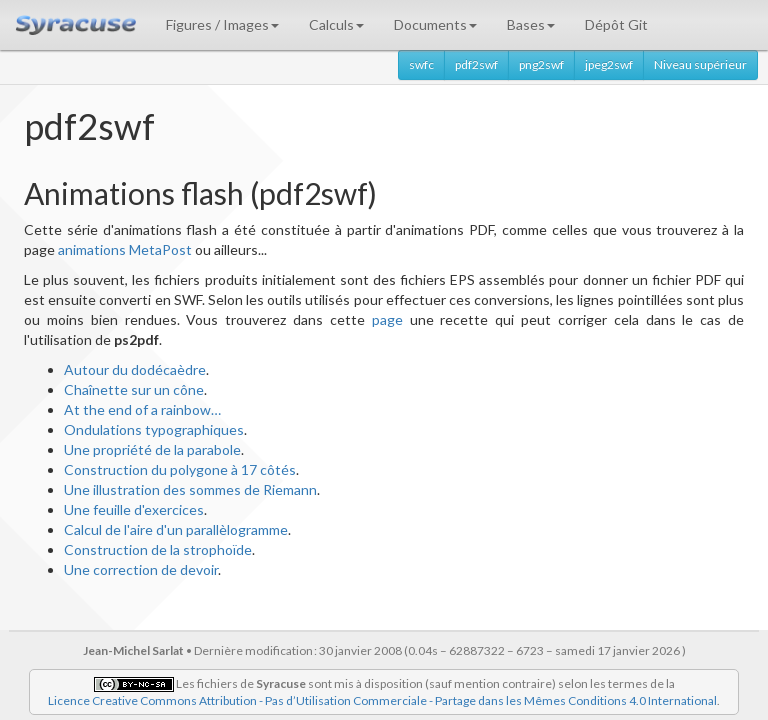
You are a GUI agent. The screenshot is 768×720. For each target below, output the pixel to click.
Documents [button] (435, 24)
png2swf (541, 64)
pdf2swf (476, 64)
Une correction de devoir (141, 569)
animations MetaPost (125, 249)
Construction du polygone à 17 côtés (180, 469)
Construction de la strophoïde (158, 549)
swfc (421, 64)
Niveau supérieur (700, 64)
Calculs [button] (336, 24)
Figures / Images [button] (222, 24)
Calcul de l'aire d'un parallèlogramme (176, 529)
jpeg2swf (609, 64)
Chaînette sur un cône (134, 389)
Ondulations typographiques (154, 429)
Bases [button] (531, 24)
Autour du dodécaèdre (135, 369)
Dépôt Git (616, 24)
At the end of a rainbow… (142, 409)
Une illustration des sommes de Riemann (190, 489)
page (387, 319)
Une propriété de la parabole (152, 449)
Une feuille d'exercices (134, 509)
